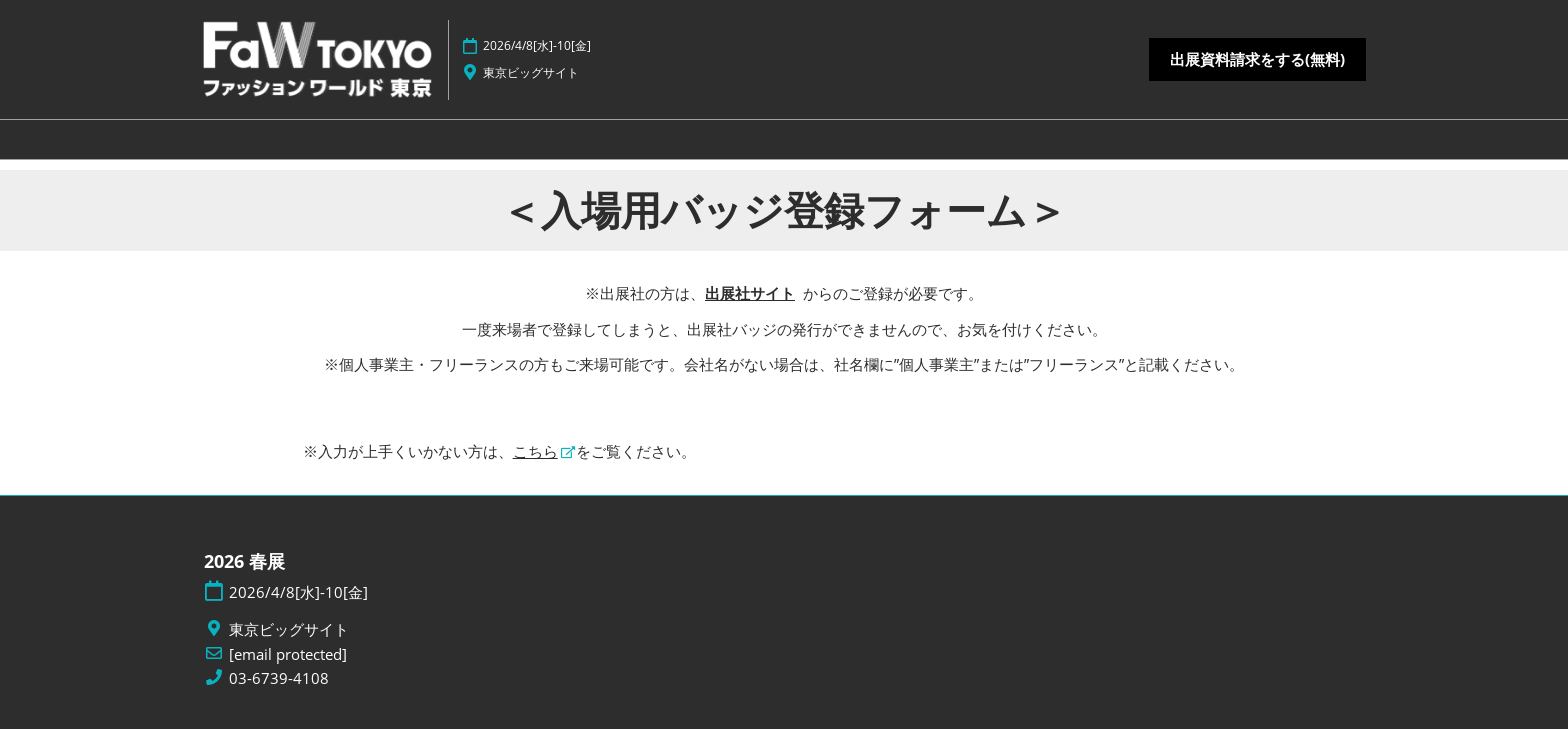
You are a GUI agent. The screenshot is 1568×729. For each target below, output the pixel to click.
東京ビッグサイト (531, 72)
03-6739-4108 (279, 678)
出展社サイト (750, 293)
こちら (535, 451)
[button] (1257, 60)
